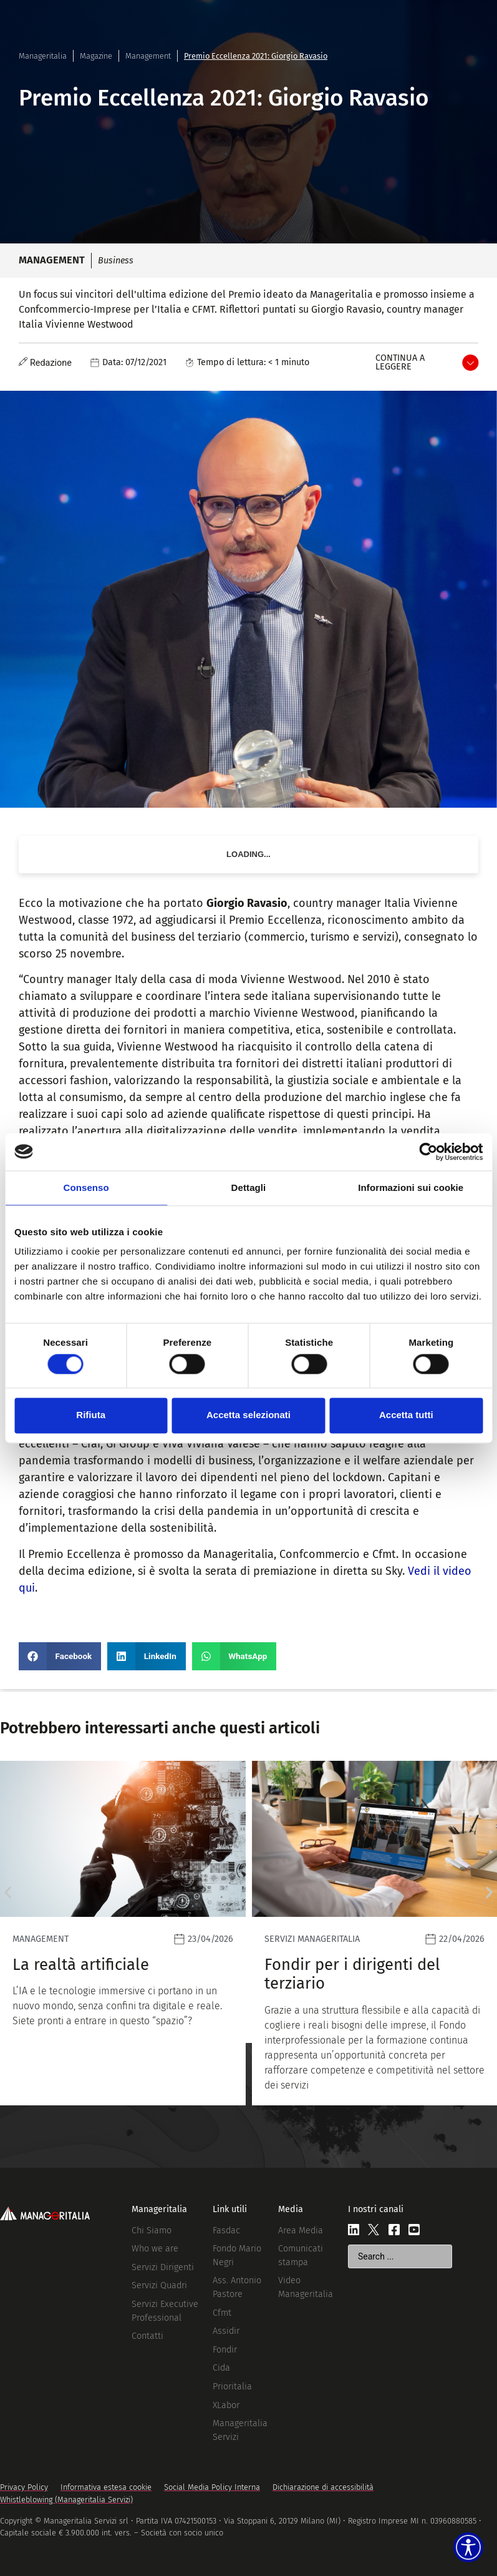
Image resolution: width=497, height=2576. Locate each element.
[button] (60, 1656)
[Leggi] (123, 1933)
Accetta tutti (406, 1415)
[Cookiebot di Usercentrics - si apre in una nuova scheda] (428, 1151)
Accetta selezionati (248, 1415)
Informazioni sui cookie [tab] (410, 1187)
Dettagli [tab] (248, 1187)
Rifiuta (90, 1415)
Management (148, 56)
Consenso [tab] (86, 1187)
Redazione (51, 363)
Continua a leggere (400, 362)
